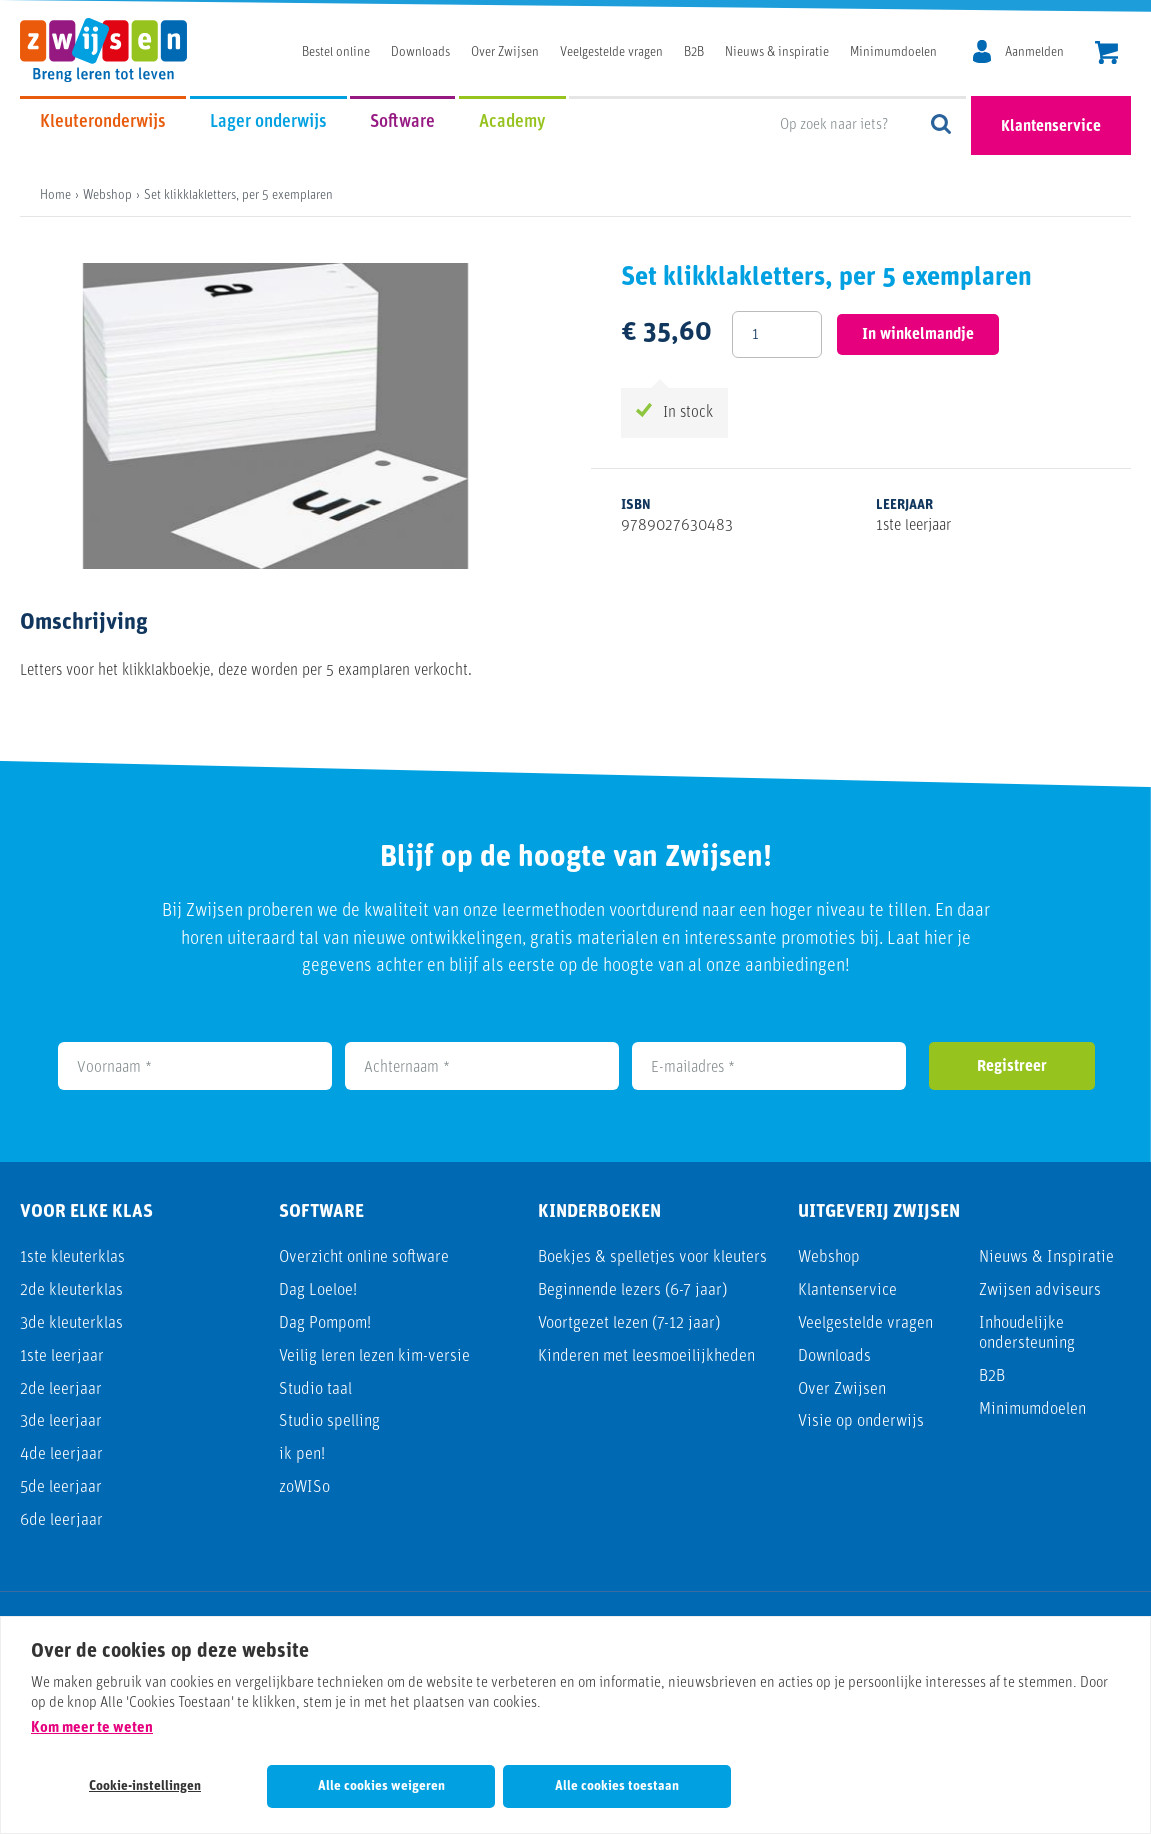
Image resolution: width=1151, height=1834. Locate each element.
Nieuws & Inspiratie (1046, 1257)
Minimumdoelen (893, 52)
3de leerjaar (61, 1421)
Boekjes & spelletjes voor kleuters (652, 1257)
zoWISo (304, 1487)
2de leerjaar (61, 1389)
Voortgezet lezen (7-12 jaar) (629, 1323)
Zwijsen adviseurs (1040, 1290)
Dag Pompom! (325, 1323)
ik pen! (302, 1454)
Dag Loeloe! (318, 1290)
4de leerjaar (61, 1454)
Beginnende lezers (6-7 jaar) (632, 1290)
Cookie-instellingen (145, 1786)
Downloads (420, 52)
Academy (512, 122)
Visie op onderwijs (861, 1421)
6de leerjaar (61, 1520)
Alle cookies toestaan (617, 1786)
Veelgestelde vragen (611, 52)
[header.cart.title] (1106, 54)
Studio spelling (329, 1421)
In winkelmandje (918, 335)
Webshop (829, 1257)
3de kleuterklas (71, 1323)
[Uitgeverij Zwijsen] (113, 50)
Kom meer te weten (92, 1728)
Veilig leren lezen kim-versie (374, 1356)
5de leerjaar (61, 1487)
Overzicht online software (364, 1257)
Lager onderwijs (268, 122)
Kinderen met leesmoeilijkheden (646, 1356)
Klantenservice (1051, 127)
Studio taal (315, 1389)
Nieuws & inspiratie (777, 52)
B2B (694, 52)
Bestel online (336, 52)
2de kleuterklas (71, 1290)
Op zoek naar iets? (942, 125)
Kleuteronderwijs (103, 122)
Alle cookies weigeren (381, 1786)
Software (402, 122)
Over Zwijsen (505, 52)
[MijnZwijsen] (1015, 53)
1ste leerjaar (62, 1356)
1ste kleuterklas (72, 1257)
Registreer (1012, 1067)
